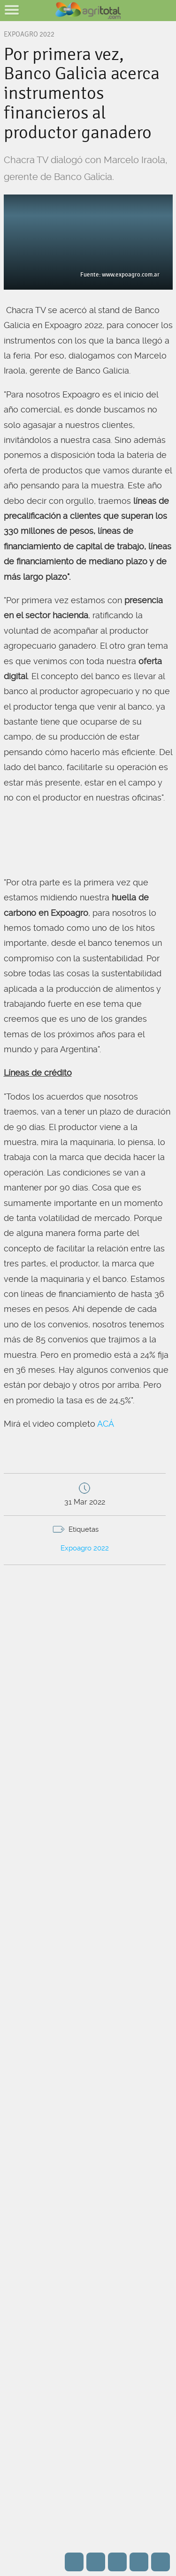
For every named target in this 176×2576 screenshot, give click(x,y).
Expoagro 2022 (85, 1548)
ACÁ (105, 1424)
